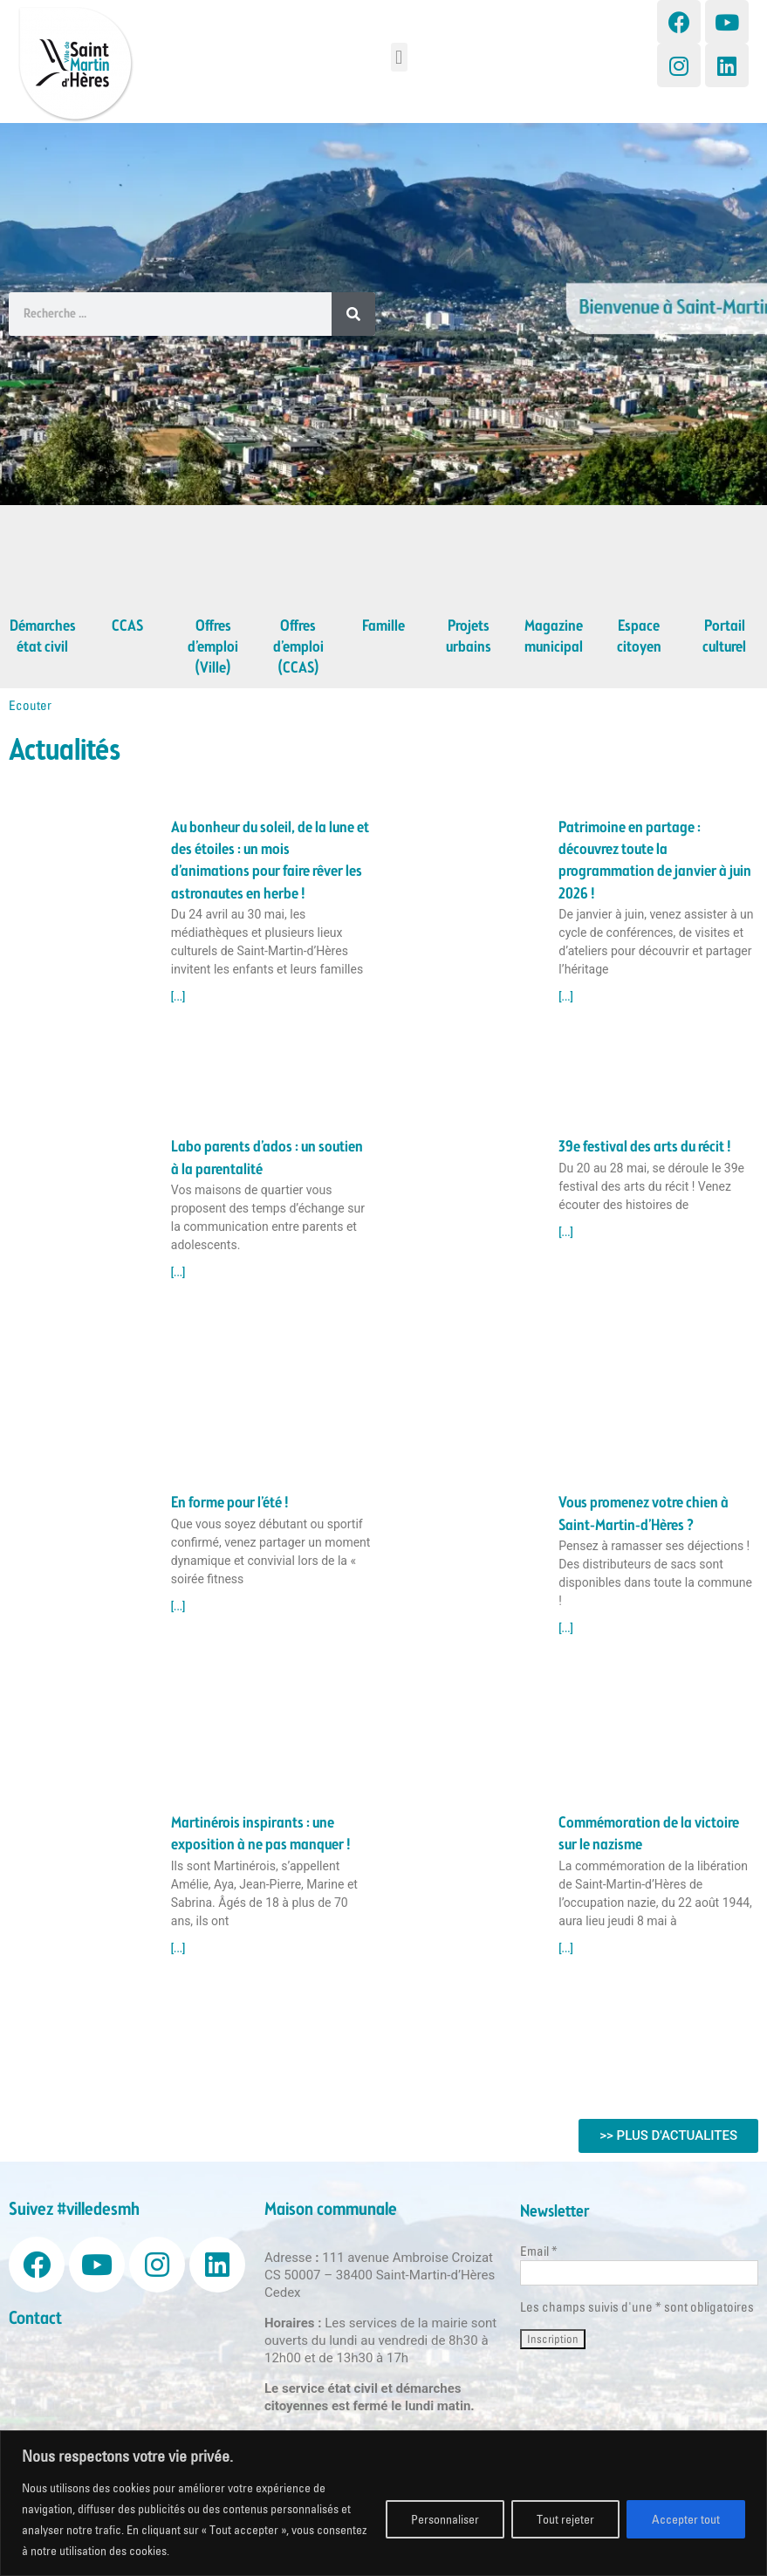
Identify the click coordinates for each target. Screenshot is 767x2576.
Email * (539, 2251)
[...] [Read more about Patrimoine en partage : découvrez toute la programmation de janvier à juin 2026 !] (565, 997)
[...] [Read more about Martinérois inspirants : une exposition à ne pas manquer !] (178, 1949)
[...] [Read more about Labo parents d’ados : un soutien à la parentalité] (178, 1273)
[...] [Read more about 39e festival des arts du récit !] (565, 1233)
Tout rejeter (565, 2519)
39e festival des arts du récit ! (644, 1147)
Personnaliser (445, 2519)
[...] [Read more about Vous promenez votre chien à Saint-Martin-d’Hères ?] (565, 1629)
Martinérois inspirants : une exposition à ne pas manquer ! (261, 1834)
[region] (383, 2503)
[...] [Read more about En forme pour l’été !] (178, 1607)
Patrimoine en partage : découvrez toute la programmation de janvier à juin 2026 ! (654, 861)
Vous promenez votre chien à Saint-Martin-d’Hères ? (643, 1514)
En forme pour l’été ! (230, 1503)
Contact (35, 2319)
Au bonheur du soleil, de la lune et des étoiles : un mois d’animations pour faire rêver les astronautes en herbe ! (270, 861)
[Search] (353, 314)
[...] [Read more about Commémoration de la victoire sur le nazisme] (565, 1949)
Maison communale (330, 2210)
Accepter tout (686, 2519)
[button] (399, 57)
